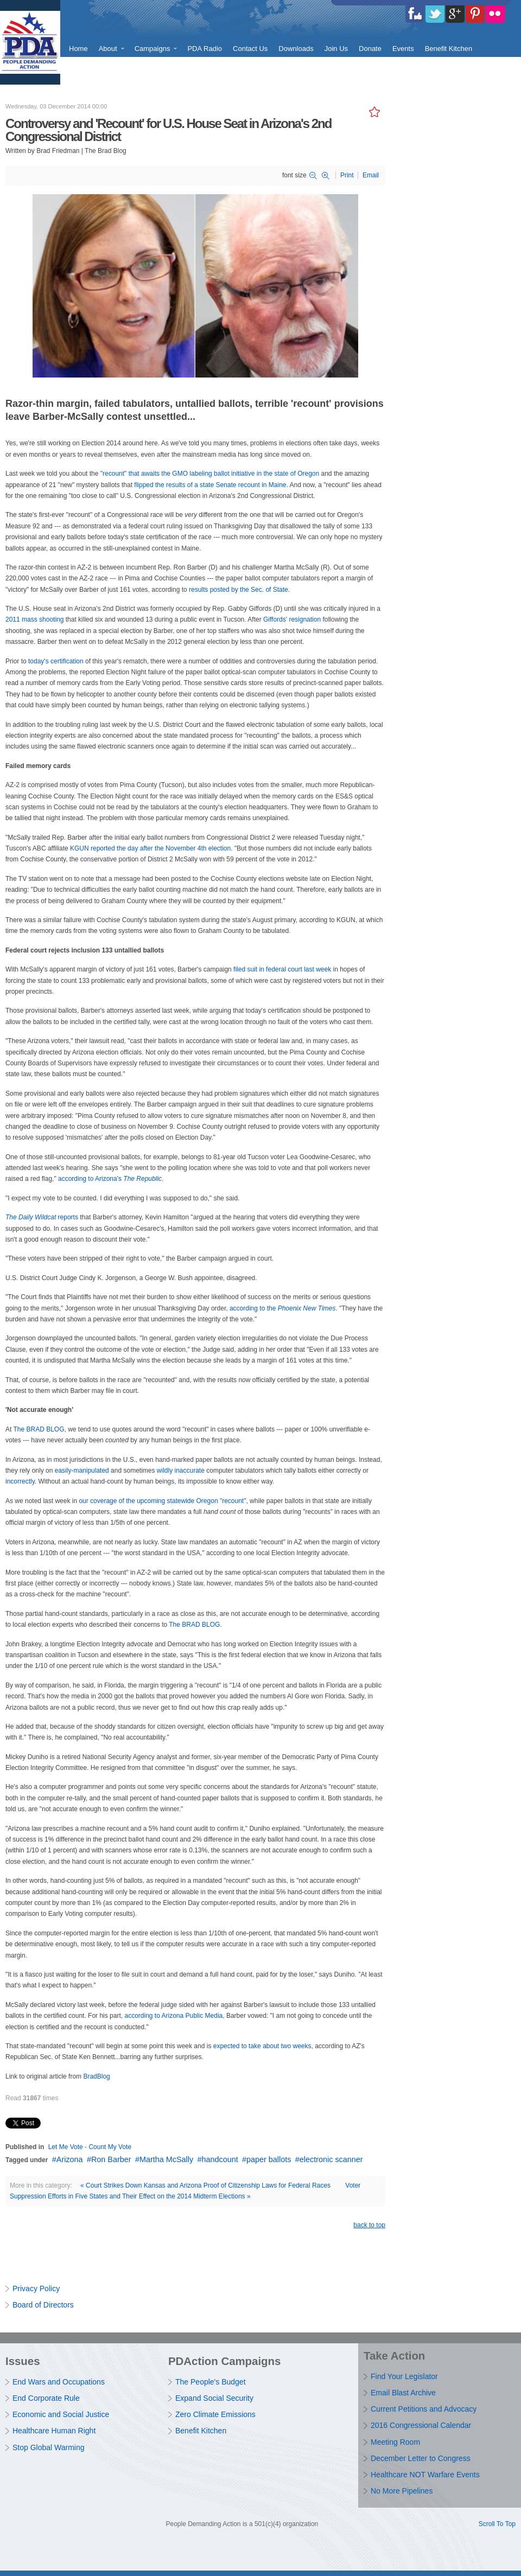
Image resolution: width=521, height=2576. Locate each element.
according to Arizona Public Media (173, 2015)
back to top (369, 2225)
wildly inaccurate (181, 1470)
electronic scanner (331, 2159)
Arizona (69, 2159)
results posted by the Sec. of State (238, 589)
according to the (282, 1308)
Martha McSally (166, 2159)
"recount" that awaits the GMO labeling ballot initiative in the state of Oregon (209, 473)
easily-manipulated (82, 1470)
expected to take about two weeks (262, 2046)
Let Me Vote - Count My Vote (89, 2147)
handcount (219, 2159)
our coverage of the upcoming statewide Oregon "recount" (162, 1501)
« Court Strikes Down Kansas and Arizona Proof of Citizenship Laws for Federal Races (205, 2185)
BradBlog (96, 2076)
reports (41, 1217)
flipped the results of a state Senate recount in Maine (210, 485)
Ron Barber (111, 2159)
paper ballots (268, 2159)
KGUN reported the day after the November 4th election (150, 848)
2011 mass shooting (34, 619)
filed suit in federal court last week (282, 969)
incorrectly (20, 1481)
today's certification (56, 661)
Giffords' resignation (292, 619)
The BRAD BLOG (38, 1429)
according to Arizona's (110, 1178)
